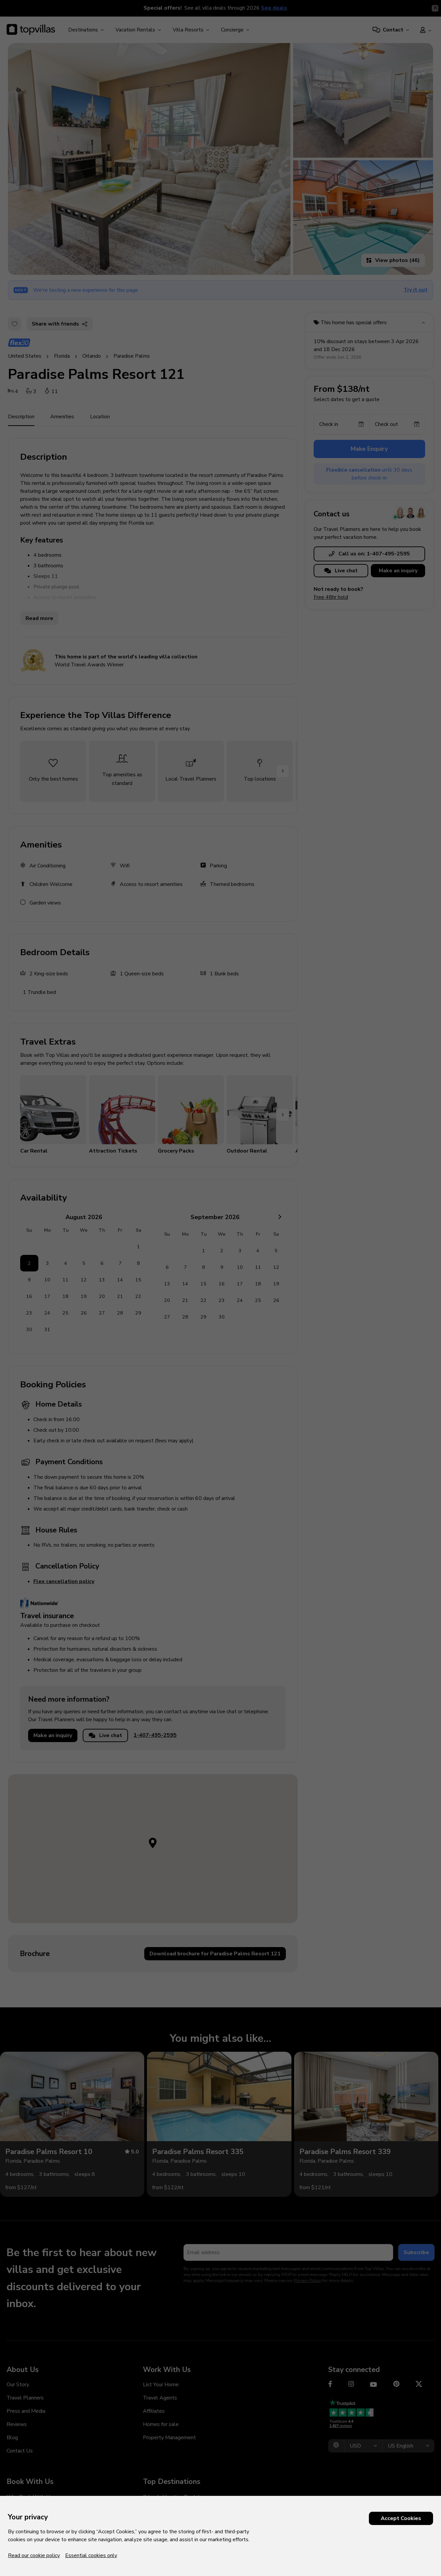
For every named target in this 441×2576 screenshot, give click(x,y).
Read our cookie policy (34, 2555)
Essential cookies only (91, 2555)
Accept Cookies (401, 2518)
